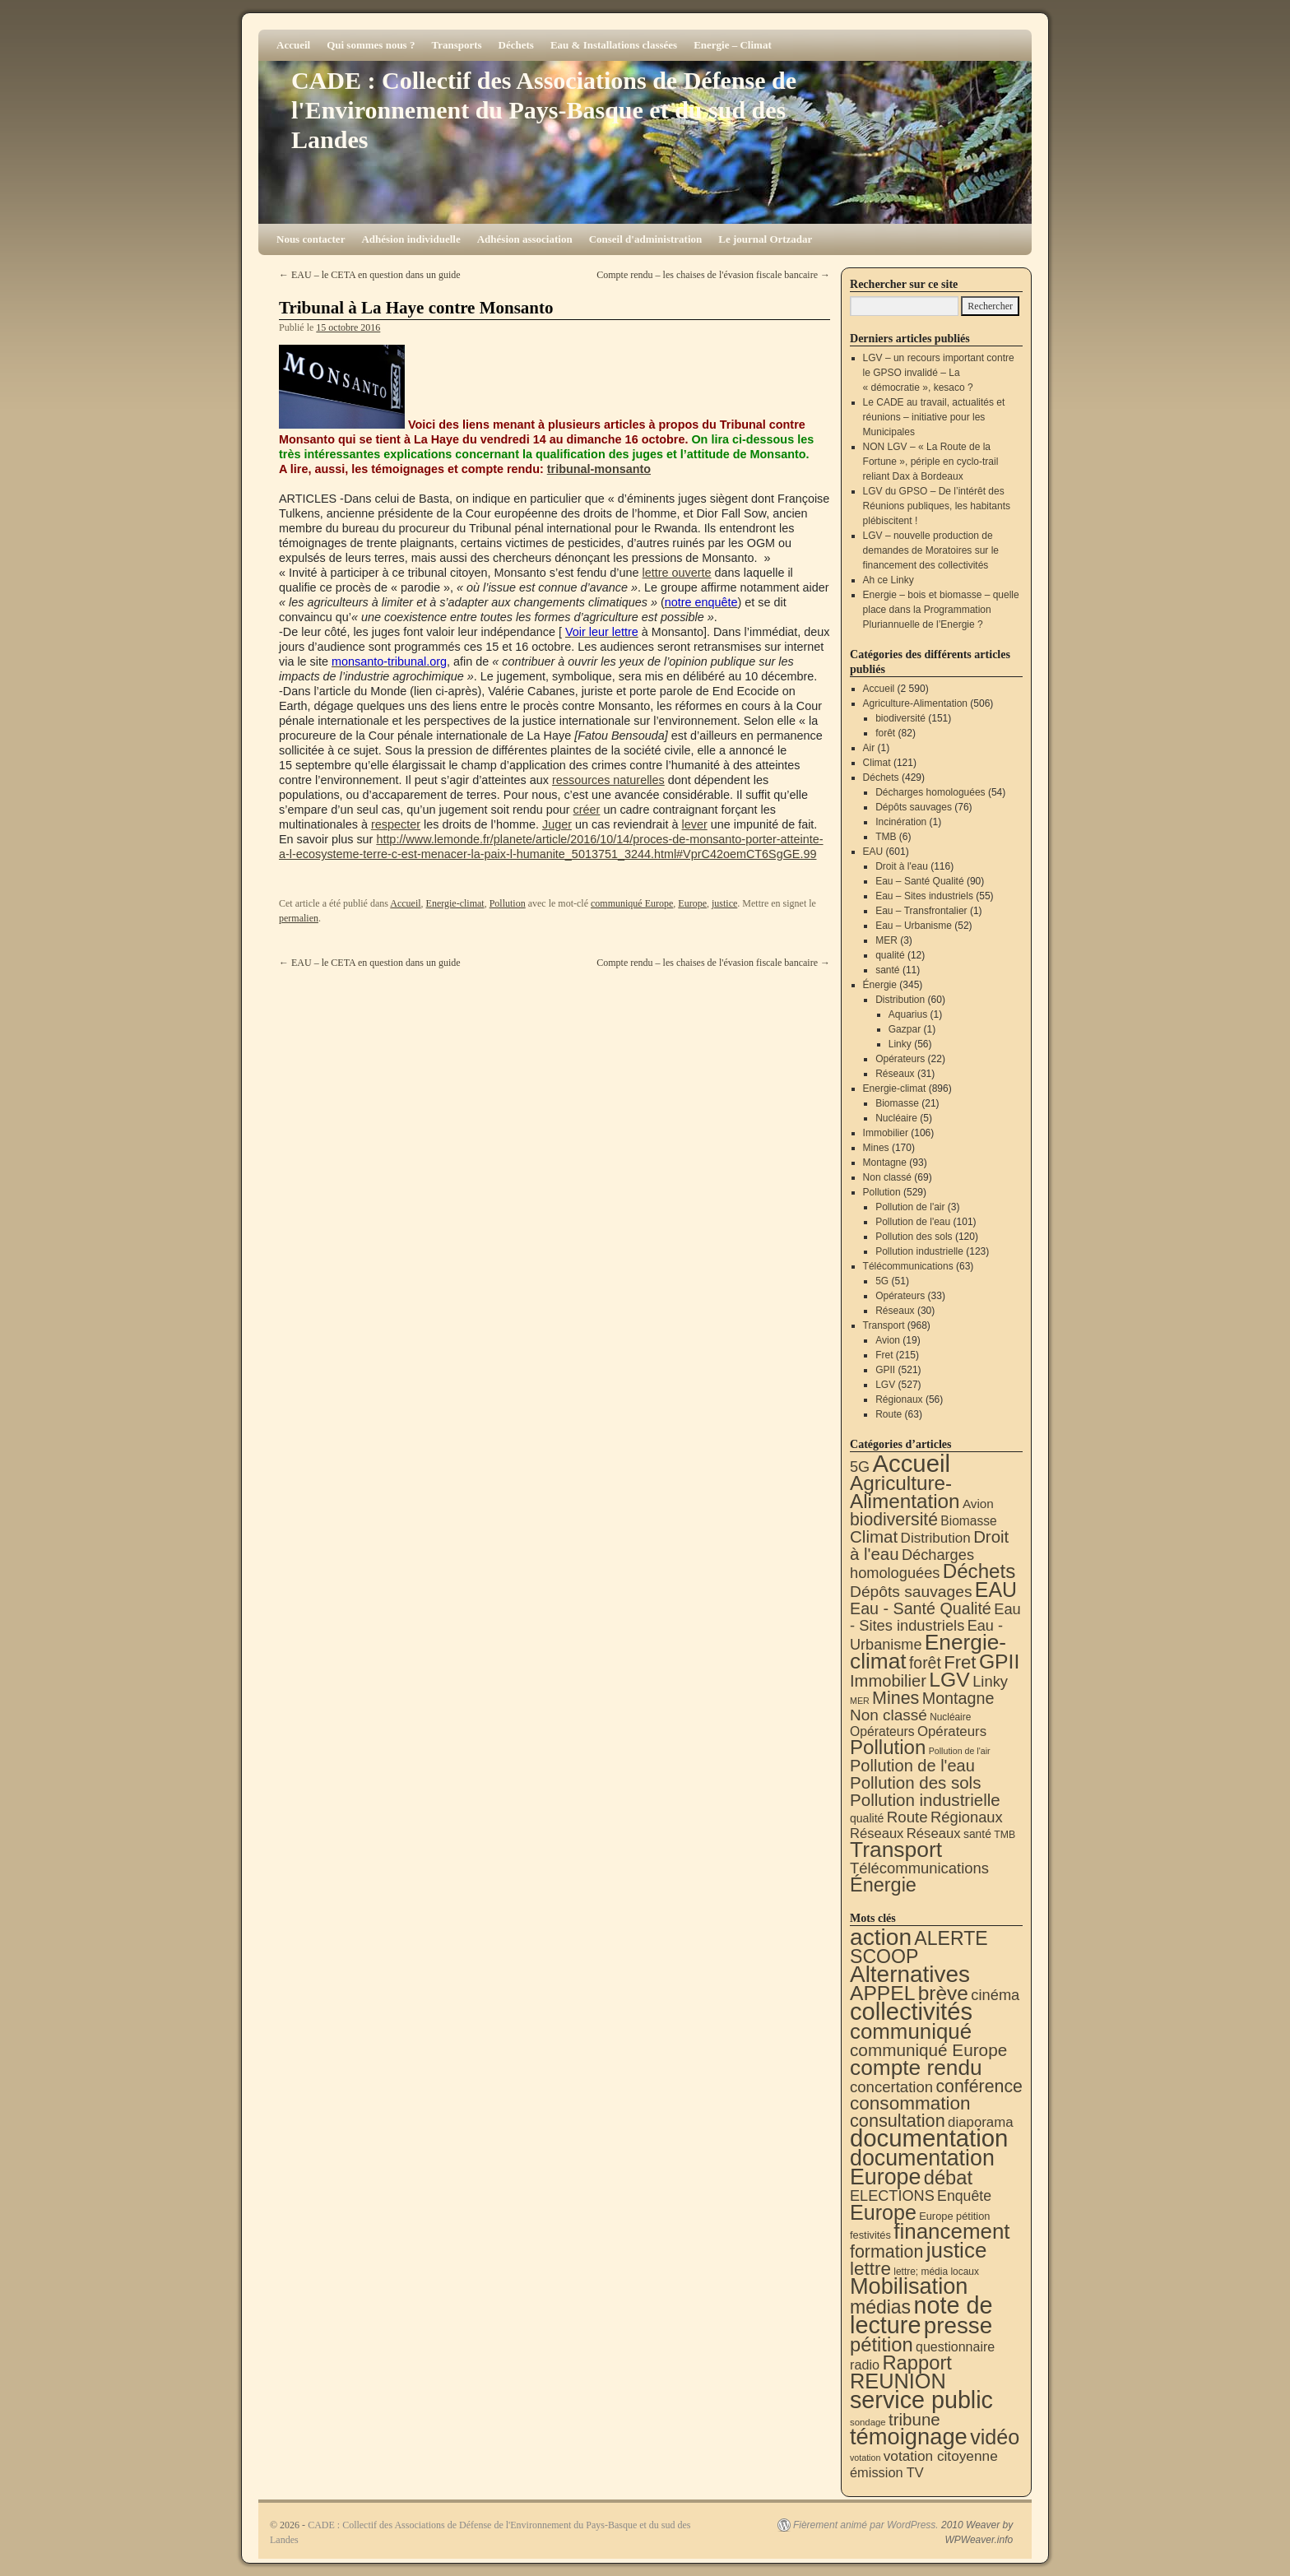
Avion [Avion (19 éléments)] (978, 1504)
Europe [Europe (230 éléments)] (883, 2212)
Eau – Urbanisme (913, 925)
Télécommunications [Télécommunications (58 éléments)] (919, 1868)
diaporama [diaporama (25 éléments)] (981, 2122)
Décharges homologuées (930, 792)
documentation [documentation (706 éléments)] (929, 2137)
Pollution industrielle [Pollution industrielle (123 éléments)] (925, 1799)
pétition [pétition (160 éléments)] (881, 2344)
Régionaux (898, 1399)
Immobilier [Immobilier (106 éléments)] (888, 1681)
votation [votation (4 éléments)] (865, 2457)
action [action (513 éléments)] (881, 1937)
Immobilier (885, 1133)
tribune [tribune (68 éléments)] (914, 2419)
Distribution (900, 999)
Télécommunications (908, 1266)
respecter (395, 824)
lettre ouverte (677, 572)
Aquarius (908, 1014)
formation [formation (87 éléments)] (886, 2252)
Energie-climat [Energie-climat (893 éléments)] (928, 1651)
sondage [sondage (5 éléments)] (868, 2422)
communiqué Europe (632, 903)
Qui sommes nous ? (371, 45)
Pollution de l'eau (912, 1222)
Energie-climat (455, 903)
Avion (887, 1340)
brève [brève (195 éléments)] (943, 1993)
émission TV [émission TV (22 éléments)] (887, 2472)
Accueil (293, 45)
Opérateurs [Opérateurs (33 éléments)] (951, 1731)
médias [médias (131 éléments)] (880, 2307)
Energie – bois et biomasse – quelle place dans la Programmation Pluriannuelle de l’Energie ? (941, 609)
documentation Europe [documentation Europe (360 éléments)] (922, 2167)
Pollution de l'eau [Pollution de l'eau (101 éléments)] (912, 1766)
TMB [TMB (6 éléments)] (1004, 1834)
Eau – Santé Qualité (919, 881)
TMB (885, 836)
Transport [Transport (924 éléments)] (896, 1849)
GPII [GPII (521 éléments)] (999, 1661)
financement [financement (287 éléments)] (951, 2231)
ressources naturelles (608, 780)
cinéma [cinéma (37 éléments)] (995, 1994)
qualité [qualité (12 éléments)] (867, 1818)
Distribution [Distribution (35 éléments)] (936, 1538)
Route (888, 1414)
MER (886, 940)
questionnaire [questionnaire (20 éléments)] (955, 2346)
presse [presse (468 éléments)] (958, 2325)
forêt (885, 733)
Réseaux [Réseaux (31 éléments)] (934, 1833)
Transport (884, 1325)
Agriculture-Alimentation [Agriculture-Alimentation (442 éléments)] (905, 1492)
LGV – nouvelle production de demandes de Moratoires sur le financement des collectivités (931, 550)
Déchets (516, 45)
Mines (876, 1147)
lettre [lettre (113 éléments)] (870, 2268)
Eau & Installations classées (613, 45)
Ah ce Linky (888, 580)
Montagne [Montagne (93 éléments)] (958, 1698)
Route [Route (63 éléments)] (907, 1817)
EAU (873, 851)
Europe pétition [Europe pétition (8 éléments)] (954, 2216)
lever (695, 824)
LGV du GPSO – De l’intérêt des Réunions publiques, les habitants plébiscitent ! (936, 506)
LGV (885, 1384)
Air (869, 748)
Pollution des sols (913, 1236)
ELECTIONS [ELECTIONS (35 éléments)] (892, 2196)
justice (724, 903)
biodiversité (900, 718)
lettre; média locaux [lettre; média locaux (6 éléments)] (936, 2271)
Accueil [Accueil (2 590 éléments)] (911, 1463)
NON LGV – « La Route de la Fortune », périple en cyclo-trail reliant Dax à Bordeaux (931, 461)
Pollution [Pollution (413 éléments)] (888, 1747)
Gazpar (905, 1029)
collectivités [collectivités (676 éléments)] (911, 2011)
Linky (900, 1044)
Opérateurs (900, 1059)
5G (882, 1281)
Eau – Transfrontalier (921, 911)
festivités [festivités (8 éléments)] (870, 2235)
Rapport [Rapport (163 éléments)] (917, 2362)
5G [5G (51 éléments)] (860, 1467)
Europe (692, 903)
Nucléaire (896, 1118)
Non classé (887, 1177)
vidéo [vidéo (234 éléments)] (994, 2436)
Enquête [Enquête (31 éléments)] (964, 2196)
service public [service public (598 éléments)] (921, 2400)
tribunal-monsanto (599, 469)
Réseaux (894, 1073)
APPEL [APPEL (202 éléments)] (882, 1993)
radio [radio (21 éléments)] (864, 2364)
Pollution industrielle (919, 1251)
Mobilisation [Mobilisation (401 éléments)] (909, 2286)
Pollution (508, 903)
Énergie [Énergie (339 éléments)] (883, 1885)
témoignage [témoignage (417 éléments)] (909, 2436)
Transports (456, 45)
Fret (884, 1355)
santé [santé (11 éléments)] (977, 1833)
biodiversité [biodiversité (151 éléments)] (894, 1519)
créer (587, 809)
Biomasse (897, 1103)
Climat (877, 762)
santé (887, 970)
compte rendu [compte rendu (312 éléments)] (916, 2067)
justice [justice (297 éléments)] (956, 2250)
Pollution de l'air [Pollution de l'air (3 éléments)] (960, 1751)
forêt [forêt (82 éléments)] (925, 1663)
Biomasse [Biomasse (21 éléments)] (968, 1521)
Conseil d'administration (646, 239)
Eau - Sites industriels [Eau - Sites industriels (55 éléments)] (935, 1617)
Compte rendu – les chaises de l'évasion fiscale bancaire (713, 275)
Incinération (900, 822)
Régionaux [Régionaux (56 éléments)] (966, 1817)
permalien (298, 918)
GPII (885, 1370)
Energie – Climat (733, 45)
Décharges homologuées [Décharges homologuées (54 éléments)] (912, 1563)
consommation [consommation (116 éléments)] (910, 2103)
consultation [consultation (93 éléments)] (897, 2120)
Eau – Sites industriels (924, 896)
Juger (557, 824)
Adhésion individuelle (410, 239)
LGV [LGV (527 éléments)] (949, 1680)
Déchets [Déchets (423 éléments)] (979, 1571)
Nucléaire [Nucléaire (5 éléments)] (950, 1717)
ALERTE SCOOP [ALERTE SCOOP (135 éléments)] (919, 1947)
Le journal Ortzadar (765, 239)
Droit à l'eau (901, 866)
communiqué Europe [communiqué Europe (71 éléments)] (928, 2049)
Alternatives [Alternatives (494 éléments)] (910, 1974)
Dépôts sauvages (913, 807)
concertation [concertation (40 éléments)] (891, 2087)
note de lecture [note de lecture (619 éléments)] (921, 2315)
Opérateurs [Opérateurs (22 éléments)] (882, 1731)
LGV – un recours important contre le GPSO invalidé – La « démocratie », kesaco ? (938, 372)
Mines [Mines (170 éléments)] (895, 1698)
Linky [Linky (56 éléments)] (990, 1681)
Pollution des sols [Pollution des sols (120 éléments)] (915, 1782)
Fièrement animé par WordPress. (866, 2525)
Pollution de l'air (909, 1207)
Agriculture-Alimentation (915, 703)
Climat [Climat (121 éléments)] (874, 1536)
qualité (889, 955)
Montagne (885, 1162)
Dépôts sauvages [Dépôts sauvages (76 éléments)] (911, 1591)
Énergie (880, 985)
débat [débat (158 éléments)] (948, 2177)
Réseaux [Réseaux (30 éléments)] (876, 1833)
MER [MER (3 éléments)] (860, 1701)
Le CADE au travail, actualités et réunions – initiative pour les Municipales (934, 417)
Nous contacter (310, 239)
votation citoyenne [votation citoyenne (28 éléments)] (941, 2456)
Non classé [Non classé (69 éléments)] (888, 1715)
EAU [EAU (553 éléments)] (996, 1589)
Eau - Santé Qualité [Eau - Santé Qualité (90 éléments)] (920, 1608)
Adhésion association (525, 239)
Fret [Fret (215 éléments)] (960, 1662)
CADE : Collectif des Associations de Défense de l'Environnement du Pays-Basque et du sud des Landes (543, 110)
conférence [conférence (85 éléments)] (979, 2086)
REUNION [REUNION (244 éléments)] (898, 2381)
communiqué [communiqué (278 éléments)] (911, 2031)
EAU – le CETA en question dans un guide (370, 275)
